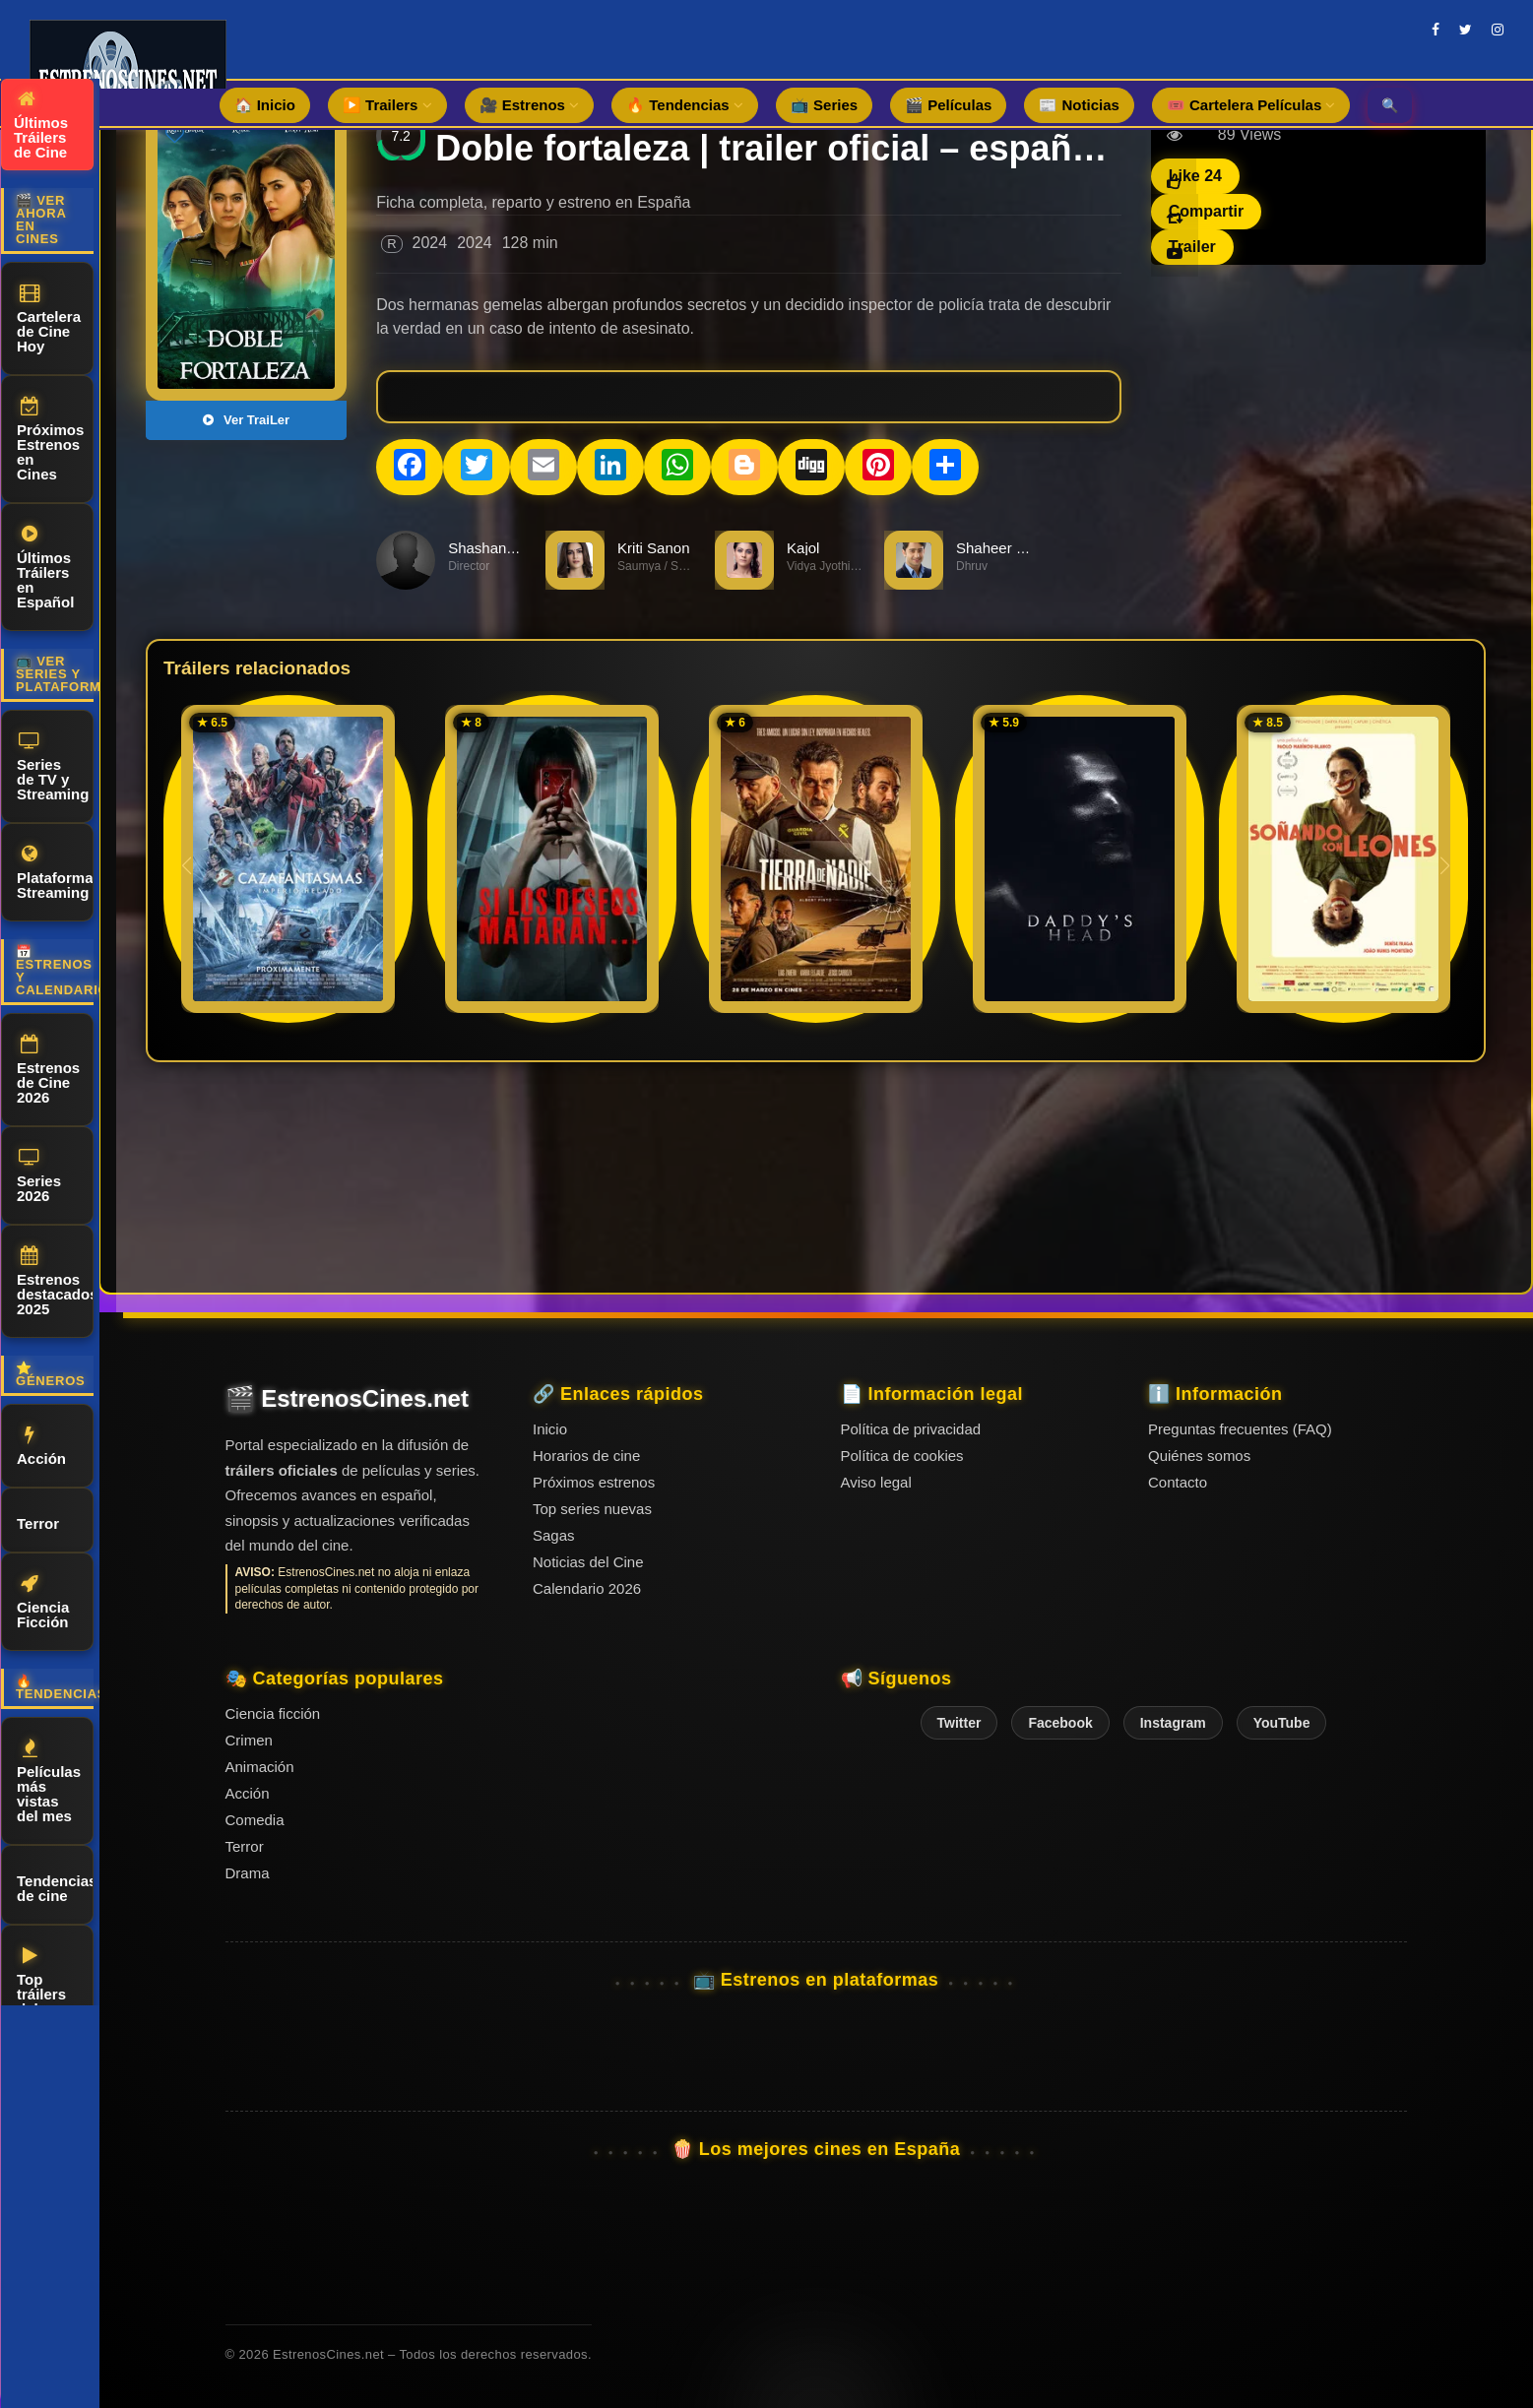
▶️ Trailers (387, 104)
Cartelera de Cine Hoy (49, 319)
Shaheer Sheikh (1008, 547)
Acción (41, 1446)
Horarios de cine (586, 1455)
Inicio (550, 1429)
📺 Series (824, 104)
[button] (1445, 865)
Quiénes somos (1199, 1455)
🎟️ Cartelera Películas (1251, 104)
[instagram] (1497, 29)
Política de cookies (902, 1455)
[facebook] (1435, 29)
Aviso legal (876, 1482)
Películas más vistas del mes (49, 1781)
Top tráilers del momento (50, 1989)
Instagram (1173, 1723)
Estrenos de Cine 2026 (48, 1070)
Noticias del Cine (588, 1561)
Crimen (249, 1740)
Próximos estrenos (594, 1482)
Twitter (959, 1723)
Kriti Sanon (653, 547)
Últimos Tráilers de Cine (41, 125)
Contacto (1177, 1482)
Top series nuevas (592, 1508)
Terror (38, 1520)
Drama (247, 1873)
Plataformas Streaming (55, 873)
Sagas (554, 1535)
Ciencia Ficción (43, 1602)
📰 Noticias (1079, 104)
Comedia (255, 1819)
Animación (259, 1766)
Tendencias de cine (55, 1885)
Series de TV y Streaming (53, 766)
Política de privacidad (911, 1429)
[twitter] (1465, 29)
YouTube (1281, 1723)
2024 (430, 242)
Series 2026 (39, 1176)
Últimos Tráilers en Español (45, 567)
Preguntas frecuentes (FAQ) (1240, 1429)
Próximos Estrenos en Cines (50, 439)
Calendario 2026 (587, 1588)
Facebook (1060, 1723)
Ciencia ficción (273, 1713)
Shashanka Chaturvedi (523, 547)
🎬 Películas (948, 104)
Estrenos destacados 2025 (55, 1281)
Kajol (803, 547)
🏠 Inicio (264, 104)
